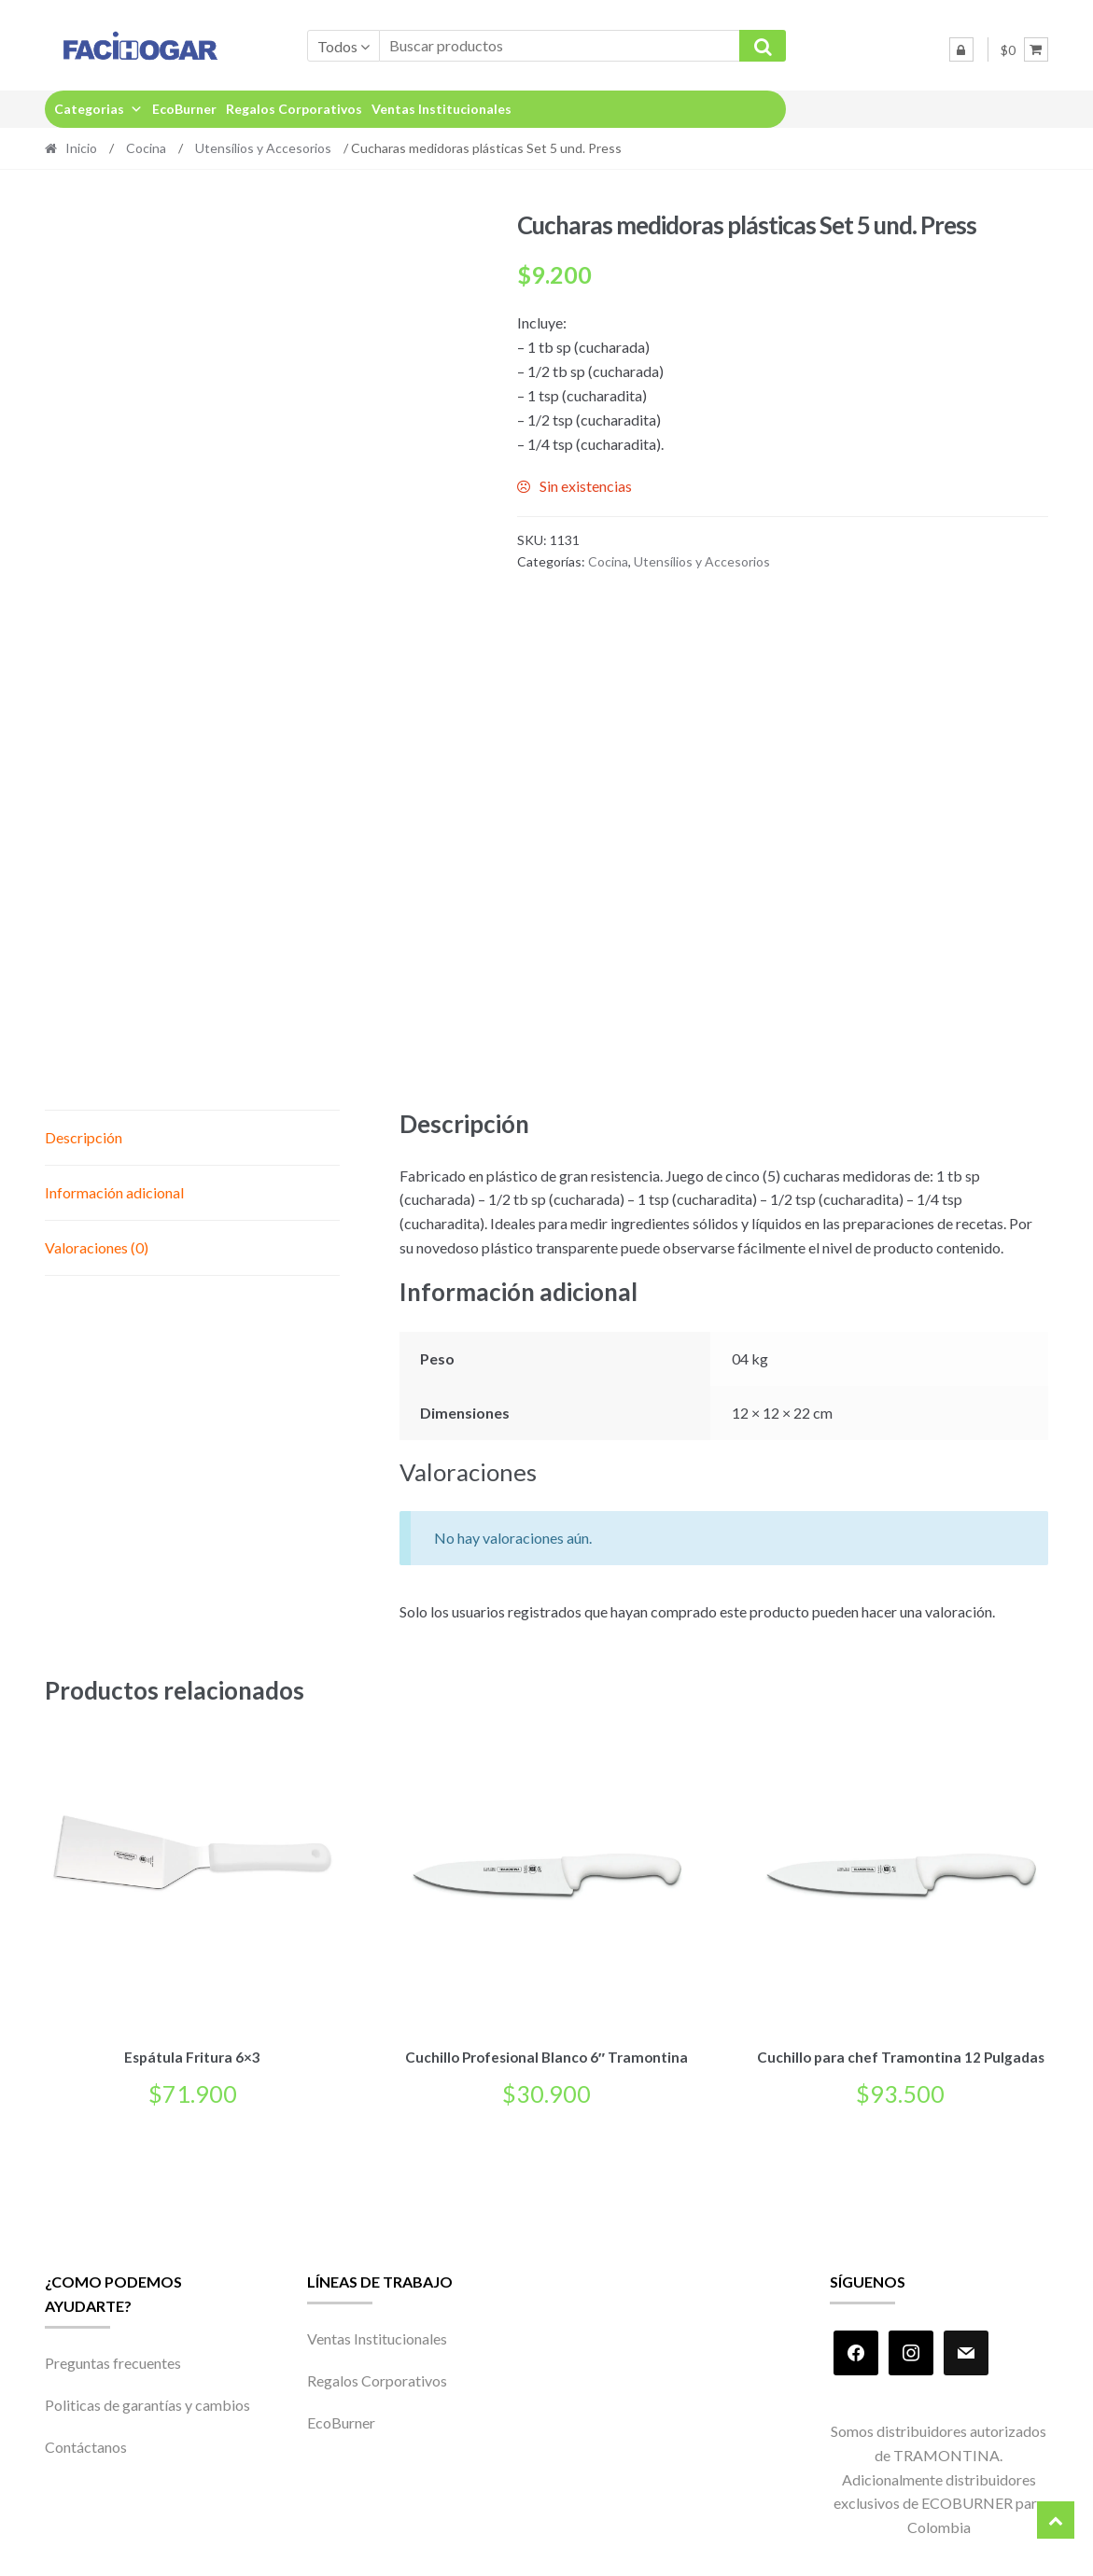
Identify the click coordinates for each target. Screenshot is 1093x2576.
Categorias (98, 109)
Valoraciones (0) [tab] (96, 1247)
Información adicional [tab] (114, 1192)
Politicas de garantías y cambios (147, 2402)
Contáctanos (86, 2444)
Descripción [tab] (83, 1137)
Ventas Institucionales (441, 109)
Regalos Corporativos (294, 109)
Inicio (81, 148)
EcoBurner (184, 109)
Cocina (146, 148)
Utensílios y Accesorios (263, 148)
